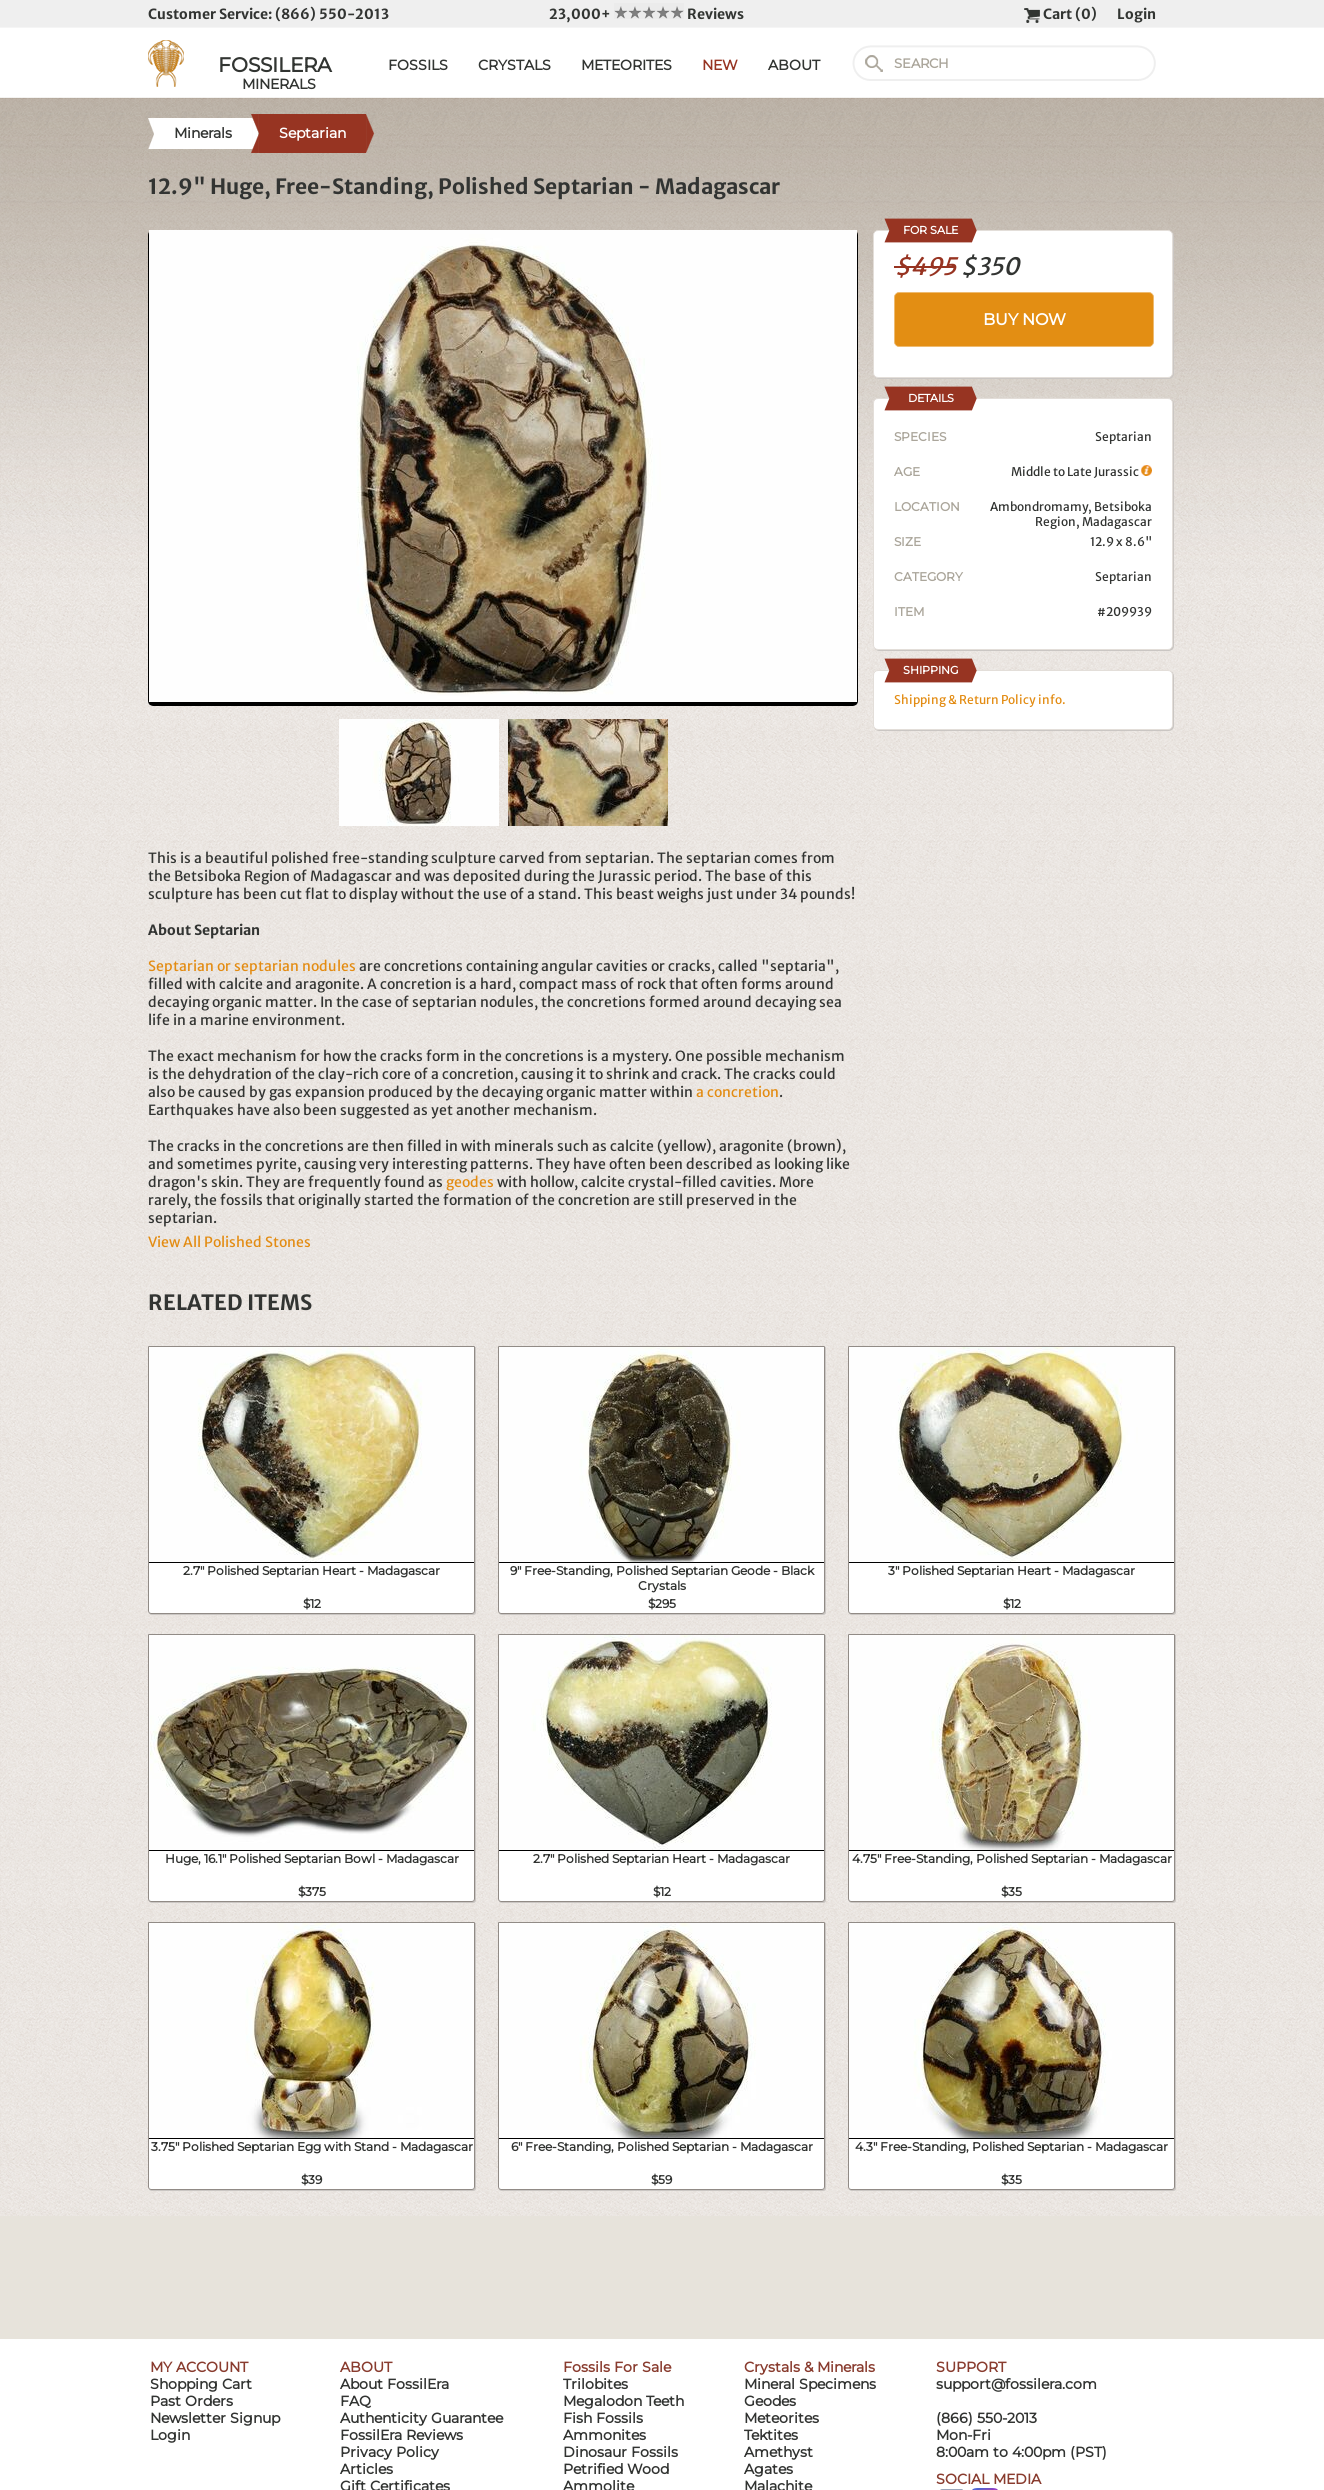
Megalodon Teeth (623, 2401)
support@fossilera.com (1016, 2384)
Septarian (1123, 576)
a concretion (737, 1092)
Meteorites (781, 2418)
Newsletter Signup (215, 2418)
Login (1136, 14)
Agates (768, 2469)
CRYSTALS (514, 65)
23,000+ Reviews (646, 14)
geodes (470, 1182)
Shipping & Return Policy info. (980, 699)
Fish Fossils (603, 2418)
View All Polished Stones (229, 1242)
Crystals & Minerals (809, 2367)
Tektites (771, 2435)
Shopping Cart (201, 2384)
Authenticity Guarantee (421, 2418)
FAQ (355, 2401)
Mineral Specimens (810, 2384)
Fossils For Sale (617, 2367)
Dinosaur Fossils (620, 2452)
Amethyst (778, 2452)
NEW (720, 65)
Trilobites (595, 2384)
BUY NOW (1024, 319)
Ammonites (604, 2435)
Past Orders (191, 2401)
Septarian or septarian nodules (252, 966)
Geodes (770, 2401)
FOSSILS (418, 65)
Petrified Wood (616, 2469)
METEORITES (626, 65)
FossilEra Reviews (401, 2435)
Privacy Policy (389, 2452)
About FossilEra (394, 2384)
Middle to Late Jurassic (1081, 471)
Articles (366, 2469)
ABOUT (794, 65)
